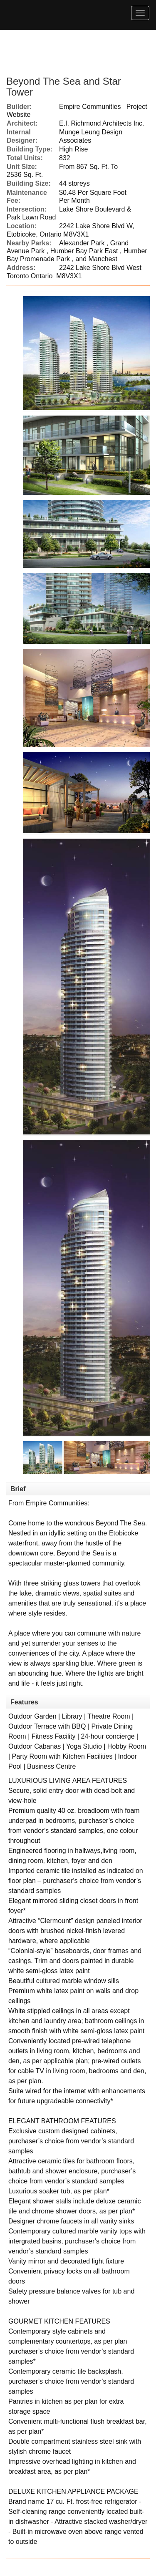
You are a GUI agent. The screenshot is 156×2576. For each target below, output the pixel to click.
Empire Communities (90, 106)
